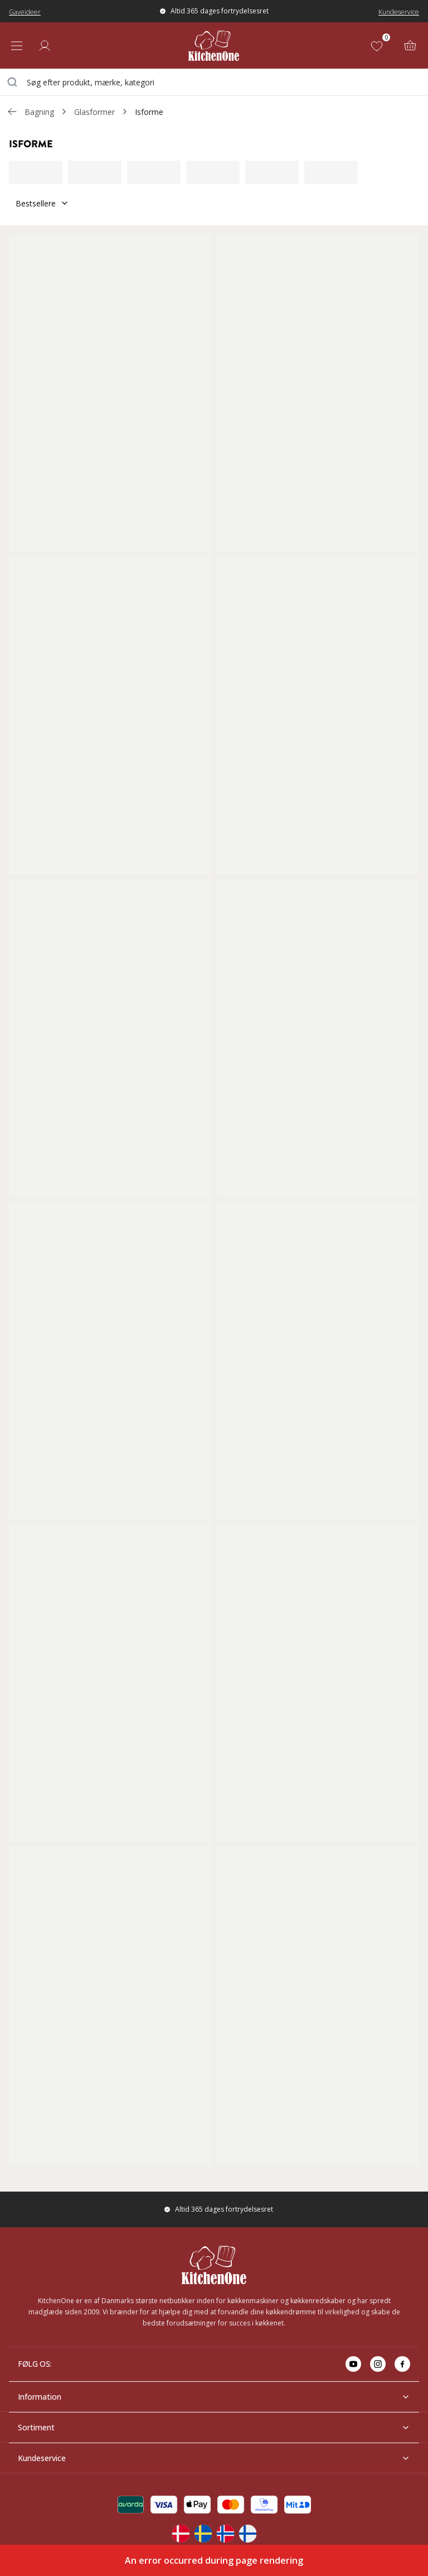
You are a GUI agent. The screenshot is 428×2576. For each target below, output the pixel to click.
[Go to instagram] (378, 2364)
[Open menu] (16, 45)
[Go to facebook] (402, 2364)
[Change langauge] (180, 2534)
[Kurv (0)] (410, 45)
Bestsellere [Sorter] (42, 203)
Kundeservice (398, 12)
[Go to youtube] (353, 2364)
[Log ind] (44, 46)
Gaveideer (25, 12)
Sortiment (214, 2427)
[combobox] (214, 82)
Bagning (39, 112)
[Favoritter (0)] (379, 45)
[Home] (213, 45)
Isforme (149, 112)
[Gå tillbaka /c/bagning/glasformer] (12, 112)
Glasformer (94, 112)
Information (214, 2396)
